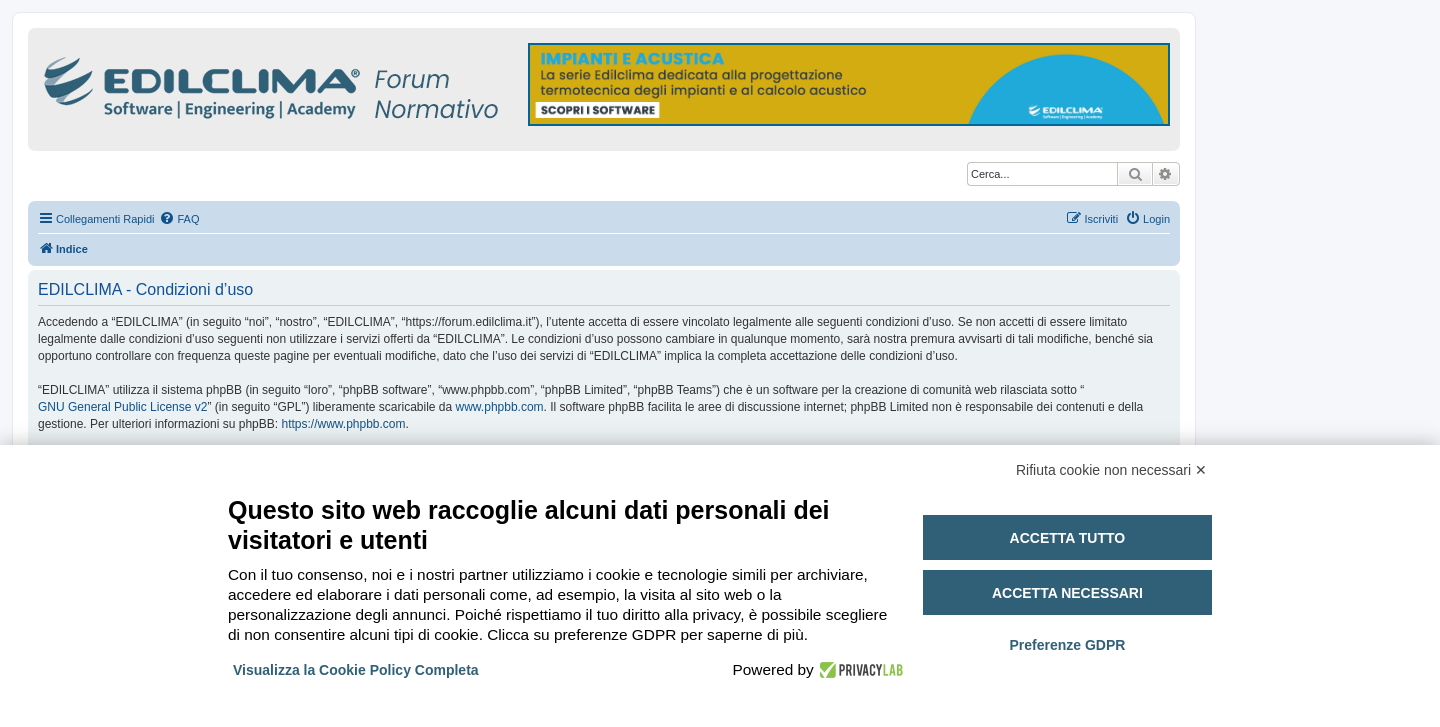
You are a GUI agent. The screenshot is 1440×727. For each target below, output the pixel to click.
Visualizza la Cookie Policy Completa (356, 670)
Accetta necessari (1067, 593)
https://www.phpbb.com (343, 424)
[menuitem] (179, 219)
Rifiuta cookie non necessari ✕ (1111, 470)
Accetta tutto (1068, 538)
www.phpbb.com (500, 407)
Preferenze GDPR (1067, 645)
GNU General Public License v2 (122, 407)
